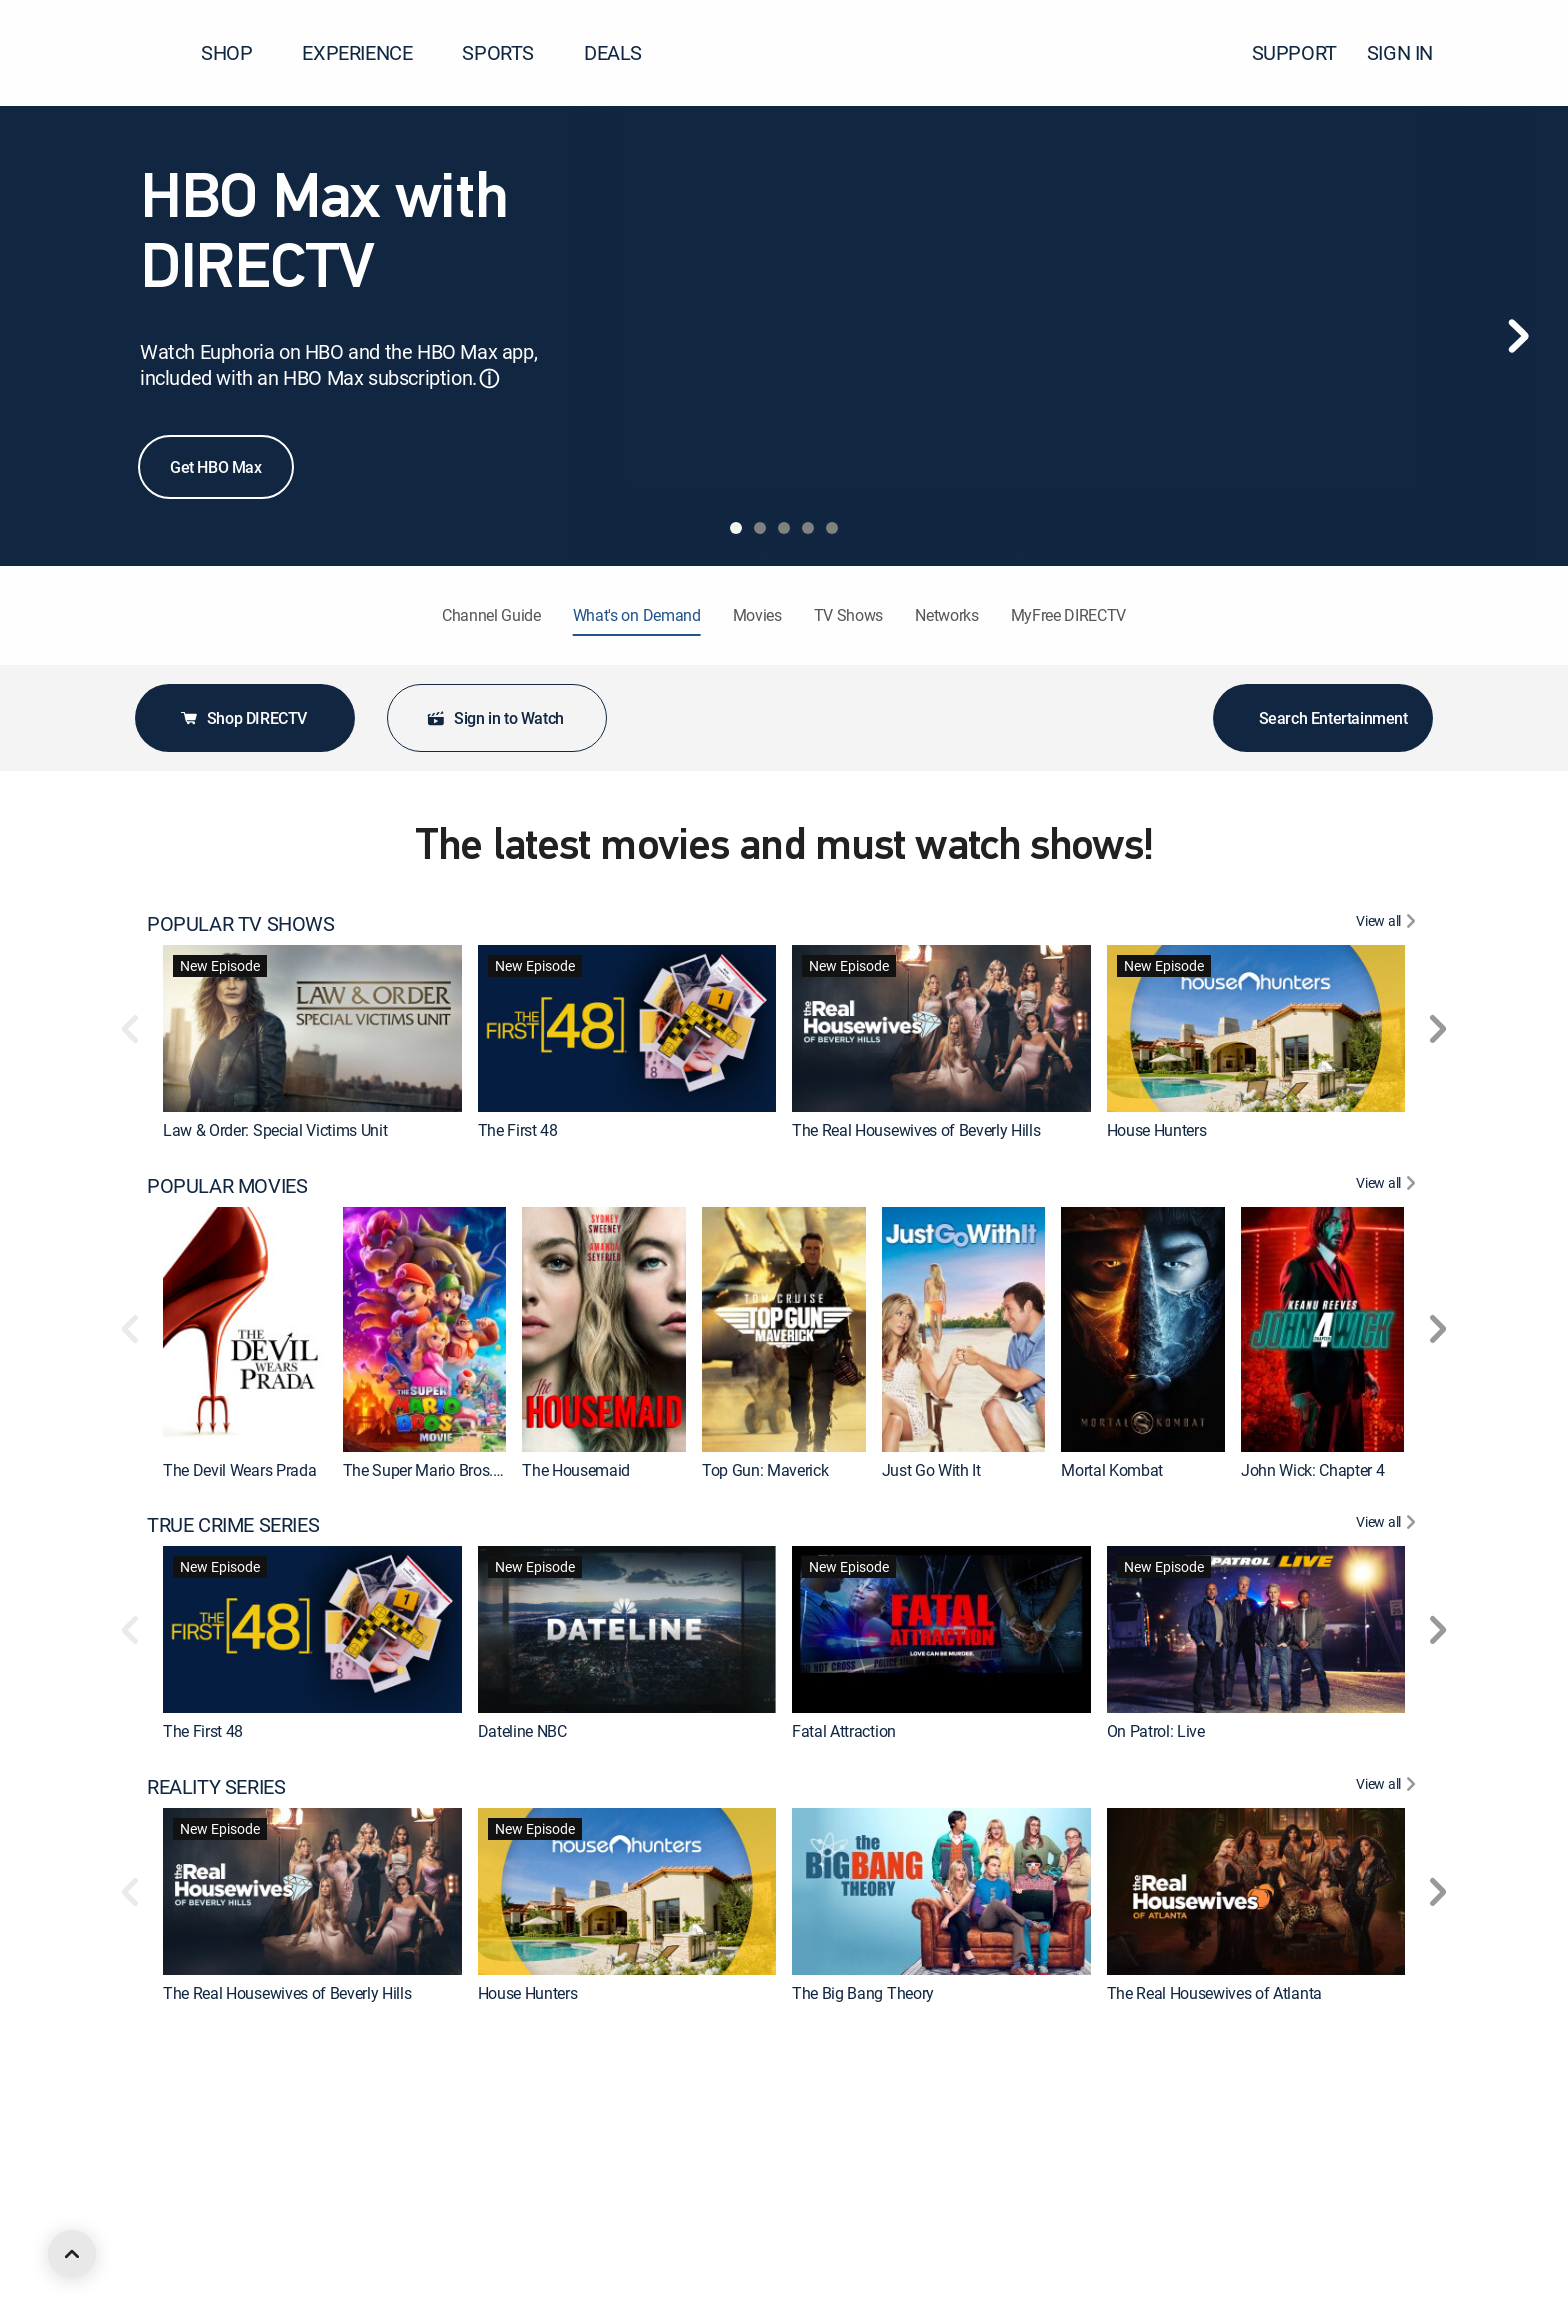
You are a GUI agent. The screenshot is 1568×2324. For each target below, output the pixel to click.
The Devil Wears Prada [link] (239, 1470)
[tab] (736, 528)
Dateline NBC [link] (522, 1731)
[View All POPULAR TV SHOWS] (1388, 924)
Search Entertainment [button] (1323, 718)
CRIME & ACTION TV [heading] (234, 2049)
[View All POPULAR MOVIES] (1388, 1186)
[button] (1517, 53)
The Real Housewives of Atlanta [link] (1214, 1993)
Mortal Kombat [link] (1112, 1470)
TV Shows (848, 615)
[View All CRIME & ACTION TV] (1388, 2049)
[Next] (1518, 336)
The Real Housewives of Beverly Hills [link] (916, 1130)
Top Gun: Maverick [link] (765, 1470)
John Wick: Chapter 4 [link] (1313, 1470)
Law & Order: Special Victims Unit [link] (275, 1130)
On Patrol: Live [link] (1156, 1731)
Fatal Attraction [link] (844, 1731)
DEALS (613, 52)
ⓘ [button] (489, 378)
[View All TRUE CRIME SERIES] (1388, 1525)
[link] (312, 1028)
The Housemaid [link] (576, 1470)
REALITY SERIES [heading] (216, 1787)
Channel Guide (491, 615)
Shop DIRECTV (243, 718)
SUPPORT (1294, 52)
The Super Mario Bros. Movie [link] (440, 1470)
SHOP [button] (238, 52)
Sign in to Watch (495, 718)
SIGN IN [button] (1412, 52)
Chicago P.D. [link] (519, 2255)
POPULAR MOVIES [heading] (227, 1186)
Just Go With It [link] (931, 1470)
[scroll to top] (72, 2254)
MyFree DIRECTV (1069, 615)
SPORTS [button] (510, 52)
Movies (757, 615)
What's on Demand (637, 615)
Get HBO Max (216, 467)
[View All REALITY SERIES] (1388, 1787)
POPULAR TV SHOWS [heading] (241, 924)
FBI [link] (803, 2255)
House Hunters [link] (1157, 1130)
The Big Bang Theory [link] (863, 1993)
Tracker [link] (1132, 2255)
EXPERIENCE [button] (369, 52)
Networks (946, 615)
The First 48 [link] (518, 1130)
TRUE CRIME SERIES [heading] (233, 1525)
